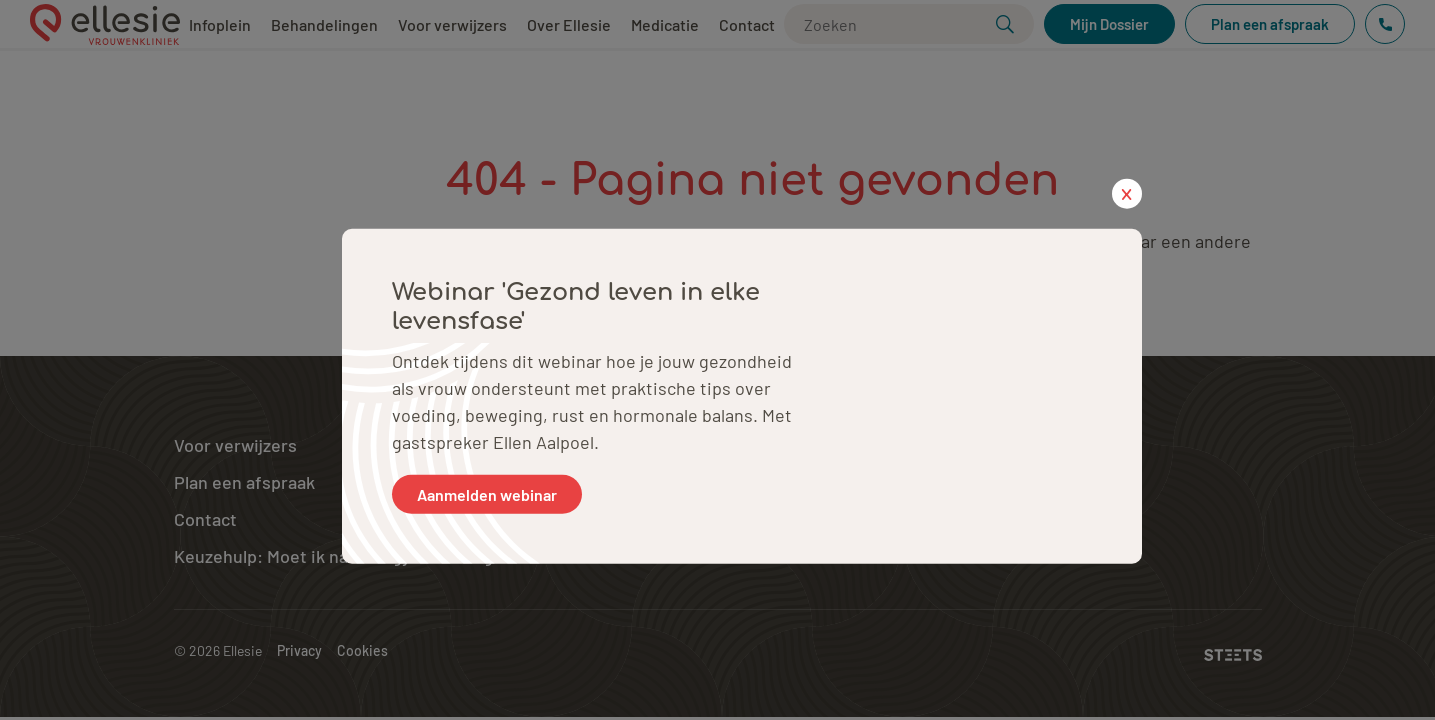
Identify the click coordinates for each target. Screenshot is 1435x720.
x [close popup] (1126, 193)
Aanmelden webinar (487, 493)
